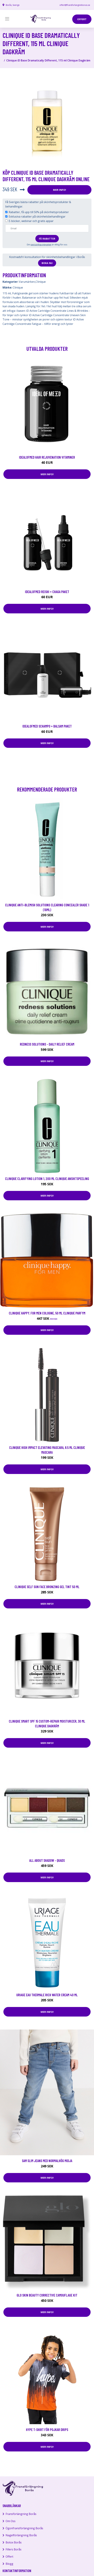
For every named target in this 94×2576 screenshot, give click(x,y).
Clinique (41, 282)
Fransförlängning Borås (21, 2514)
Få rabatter (47, 238)
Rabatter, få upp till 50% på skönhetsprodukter (39, 212)
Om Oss (10, 2521)
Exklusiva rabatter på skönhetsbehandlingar (37, 216)
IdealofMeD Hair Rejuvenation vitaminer (47, 457)
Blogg (9, 2564)
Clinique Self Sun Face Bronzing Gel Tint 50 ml (47, 1587)
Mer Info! (59, 189)
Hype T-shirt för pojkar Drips (47, 2429)
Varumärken (27, 282)
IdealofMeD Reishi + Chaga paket (47, 591)
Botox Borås (14, 2542)
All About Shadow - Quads (47, 1860)
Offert (9, 2556)
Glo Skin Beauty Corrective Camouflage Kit (47, 2295)
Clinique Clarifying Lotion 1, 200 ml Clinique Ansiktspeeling (47, 1178)
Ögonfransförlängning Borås (24, 2528)
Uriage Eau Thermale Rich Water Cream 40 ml (47, 1995)
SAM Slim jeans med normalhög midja (47, 2160)
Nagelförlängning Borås (21, 2535)
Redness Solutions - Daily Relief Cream (47, 1044)
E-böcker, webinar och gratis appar (31, 221)
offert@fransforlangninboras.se (74, 5)
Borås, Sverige (13, 5)
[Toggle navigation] (7, 19)
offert (82, 19)
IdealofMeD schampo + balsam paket (47, 726)
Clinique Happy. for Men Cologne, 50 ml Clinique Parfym (47, 1313)
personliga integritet (41, 244)
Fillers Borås (13, 2549)
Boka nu (47, 263)
